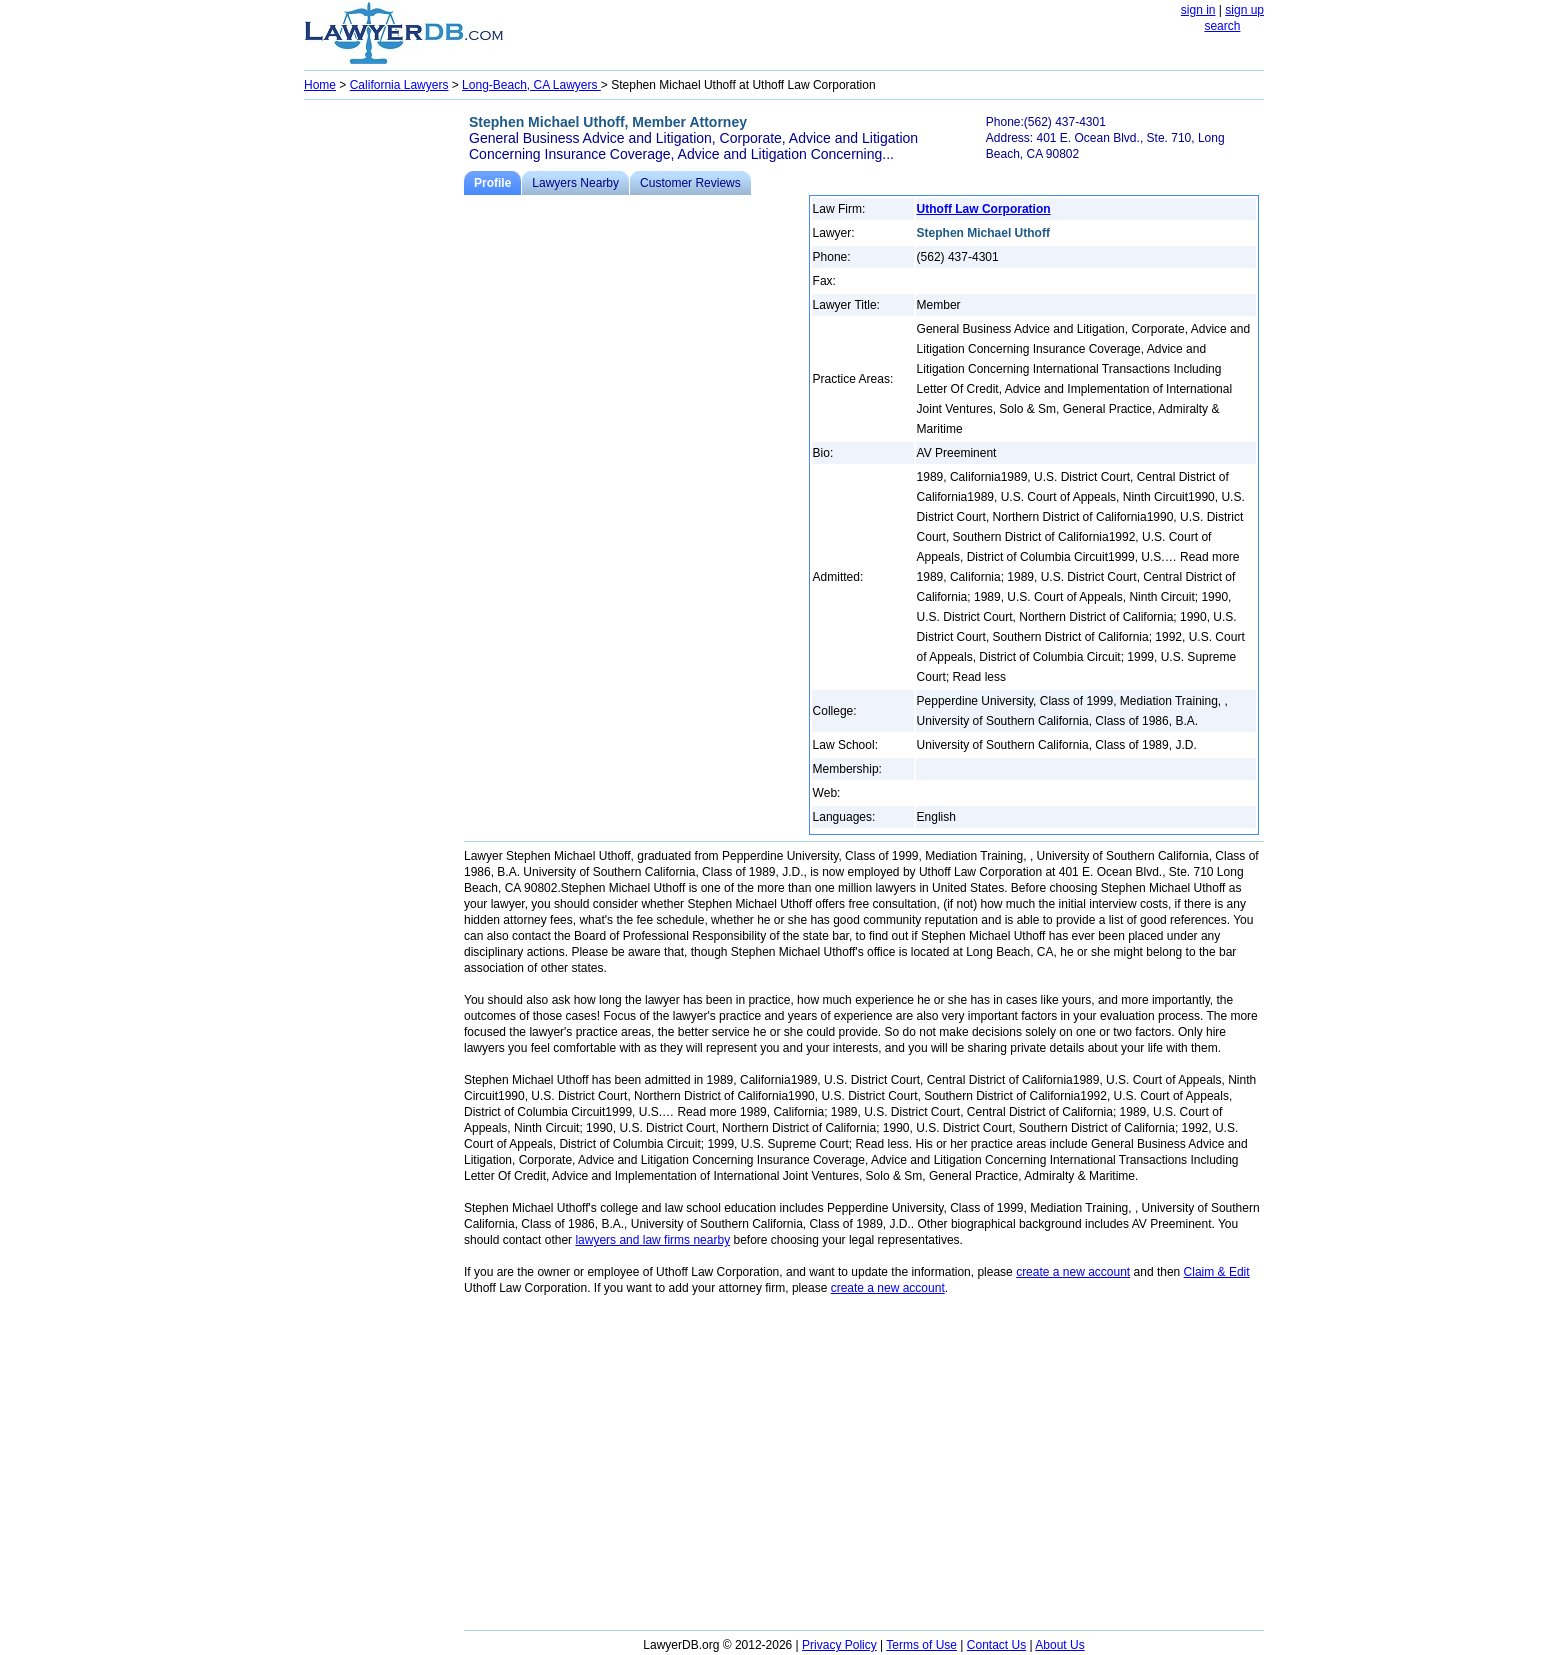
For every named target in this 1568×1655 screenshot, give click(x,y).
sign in (1198, 10)
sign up (1244, 10)
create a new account (1073, 1272)
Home (320, 85)
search (1222, 26)
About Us (1059, 1645)
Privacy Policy (839, 1645)
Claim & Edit (1217, 1272)
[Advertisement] (384, 406)
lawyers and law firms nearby (652, 1240)
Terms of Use (921, 1645)
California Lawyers (399, 85)
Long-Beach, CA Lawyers (531, 85)
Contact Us (996, 1645)
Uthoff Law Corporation (984, 209)
